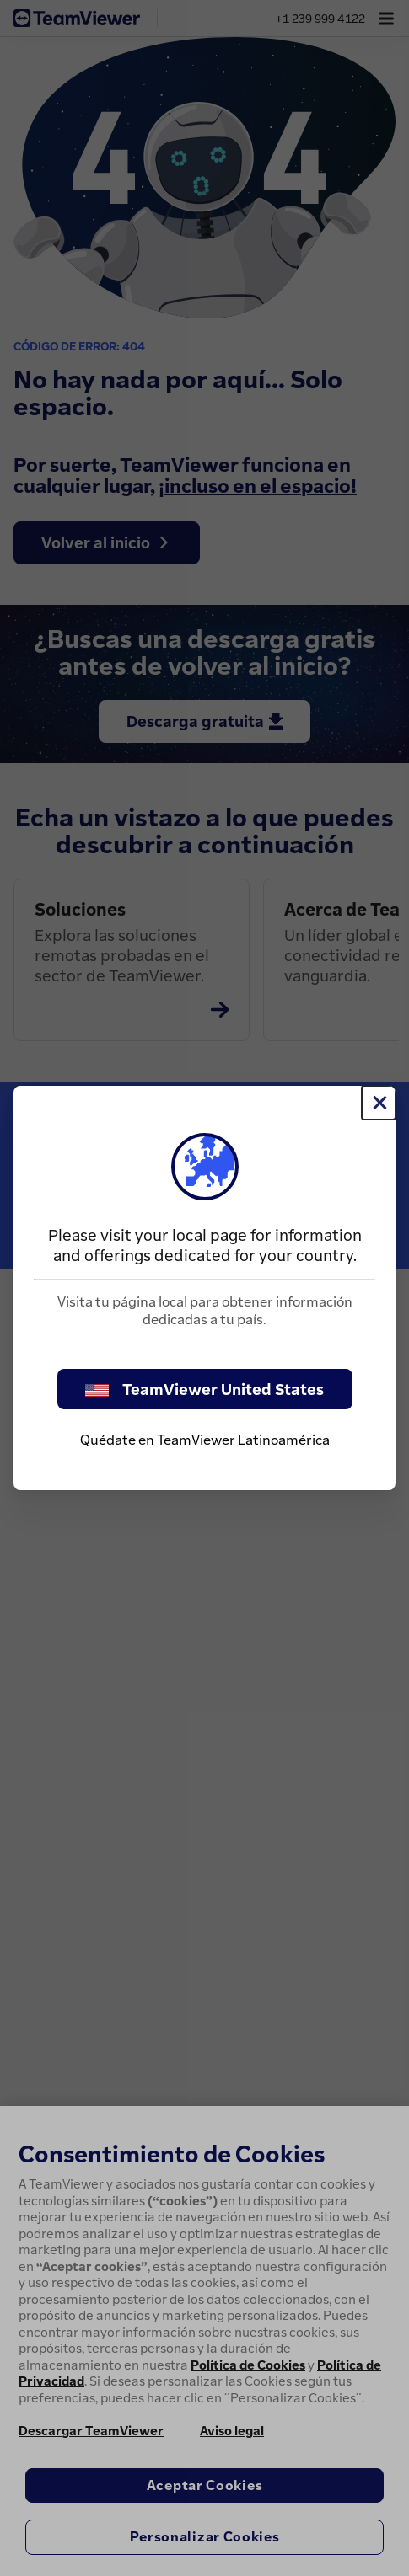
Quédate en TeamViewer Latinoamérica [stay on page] (205, 1439)
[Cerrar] (379, 1103)
